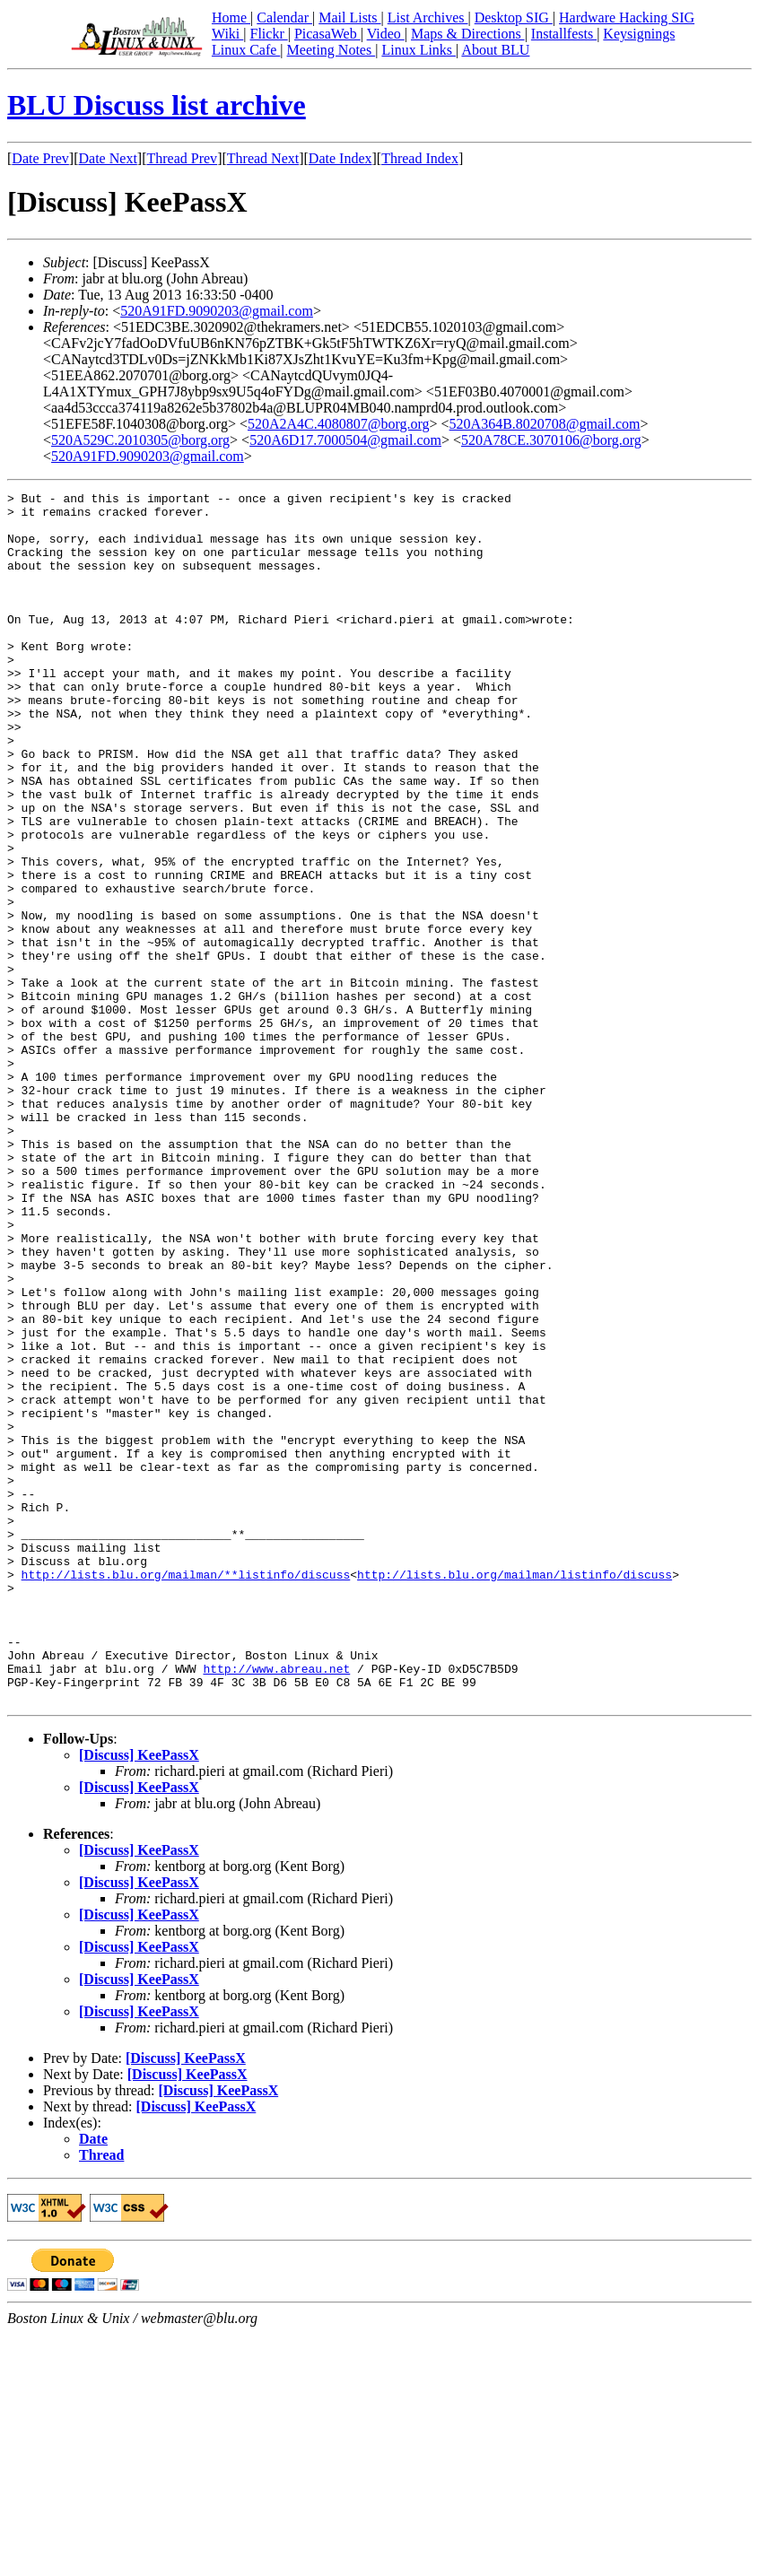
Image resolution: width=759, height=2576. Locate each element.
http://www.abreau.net (276, 1905)
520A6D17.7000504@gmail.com (345, 440)
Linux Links (418, 49)
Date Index (340, 158)
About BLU (495, 49)
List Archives (428, 17)
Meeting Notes (331, 49)
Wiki (227, 33)
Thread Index (419, 158)
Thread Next (263, 158)
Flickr (268, 33)
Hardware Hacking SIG (626, 17)
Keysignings (639, 33)
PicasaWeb (327, 33)
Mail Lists (349, 17)
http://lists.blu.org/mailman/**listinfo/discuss (186, 1792)
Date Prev (40, 158)
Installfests (564, 33)
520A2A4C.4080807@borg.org (339, 423)
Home (231, 17)
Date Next (108, 158)
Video (386, 33)
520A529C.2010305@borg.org (140, 440)
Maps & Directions (468, 33)
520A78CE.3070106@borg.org (551, 440)
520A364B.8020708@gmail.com (545, 423)
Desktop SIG (514, 17)
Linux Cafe (246, 49)
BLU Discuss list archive (156, 105)
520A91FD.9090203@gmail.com (216, 310)
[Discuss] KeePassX (139, 1997)
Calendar (284, 17)
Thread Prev (181, 158)
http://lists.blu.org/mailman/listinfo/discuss (514, 1792)
